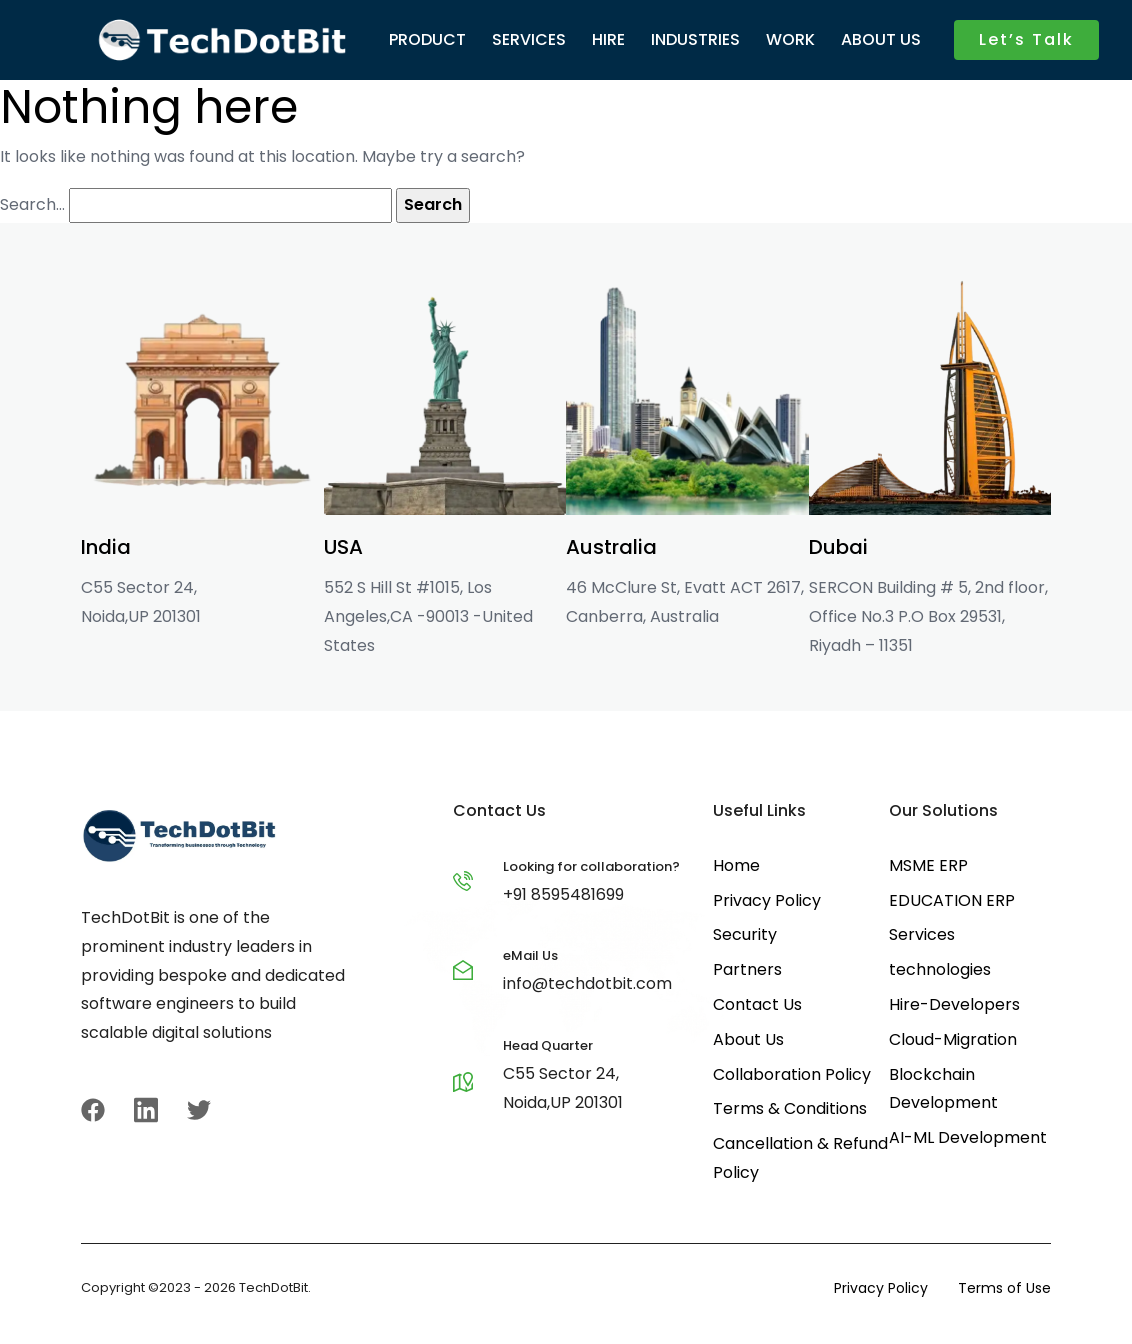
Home (736, 865)
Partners (747, 969)
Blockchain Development (943, 1089)
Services (922, 934)
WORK (790, 39)
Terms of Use (1004, 1288)
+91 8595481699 (563, 894)
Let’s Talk (1026, 39)
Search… (32, 204)
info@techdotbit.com (587, 983)
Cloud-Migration (953, 1039)
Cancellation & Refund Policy (800, 1158)
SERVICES (529, 39)
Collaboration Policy (792, 1074)
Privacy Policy (767, 900)
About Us (748, 1039)
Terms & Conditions (790, 1108)
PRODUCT (427, 39)
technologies (940, 969)
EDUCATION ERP (952, 900)
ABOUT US (881, 39)
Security (745, 934)
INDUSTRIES (695, 39)
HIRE (608, 39)
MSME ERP (928, 865)
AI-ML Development (968, 1137)
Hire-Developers (954, 1004)
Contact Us (757, 1004)
